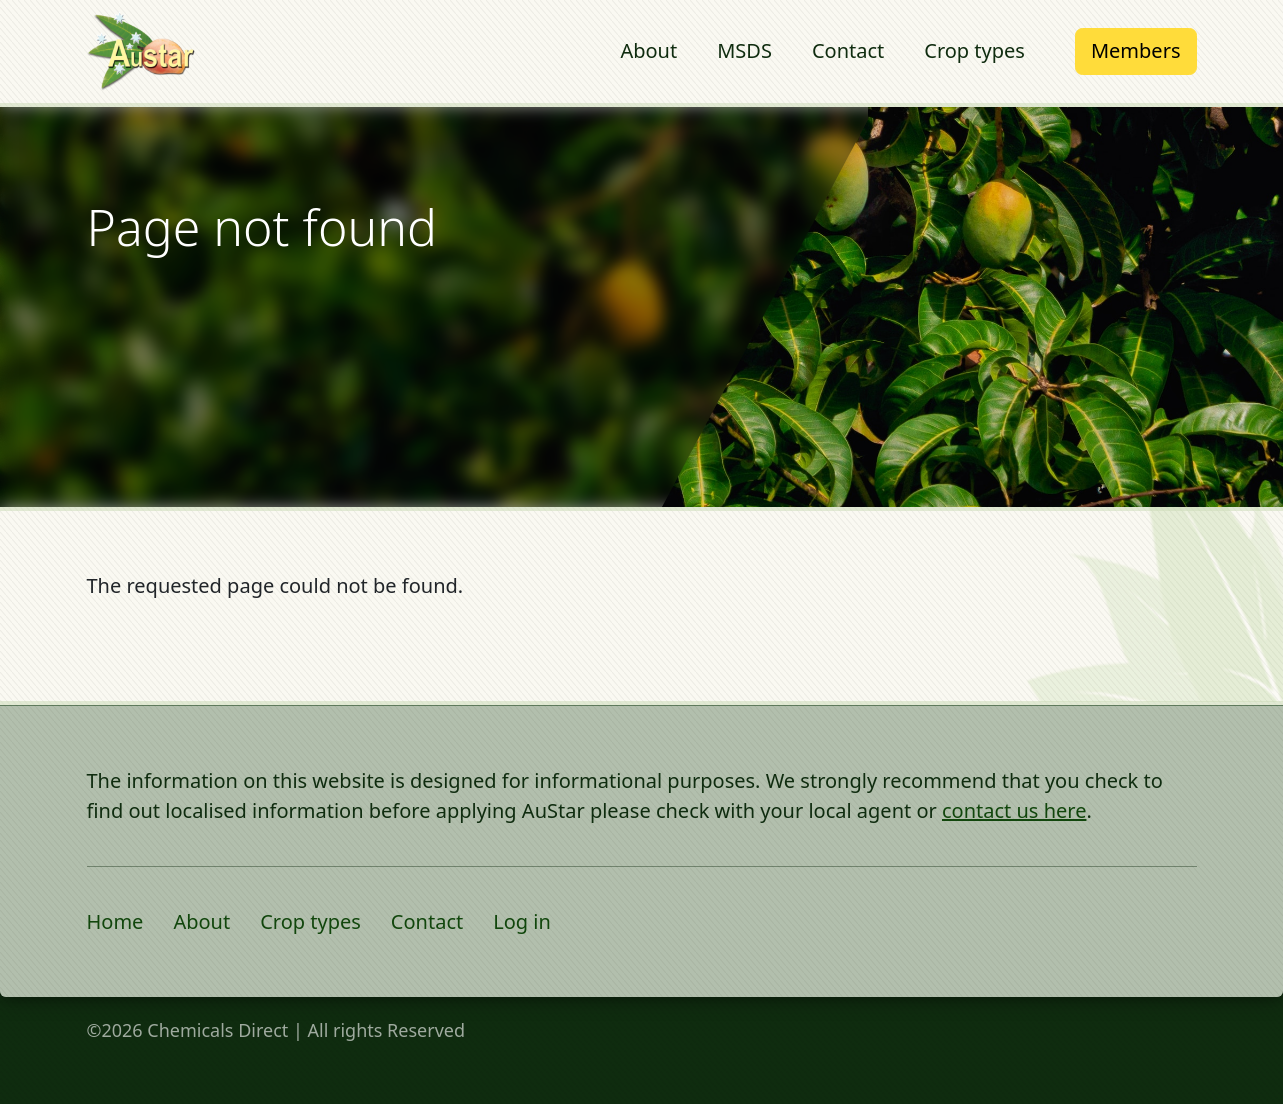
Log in (522, 921)
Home (115, 921)
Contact (848, 50)
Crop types (974, 50)
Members (1136, 50)
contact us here (1014, 810)
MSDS (744, 50)
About (648, 50)
